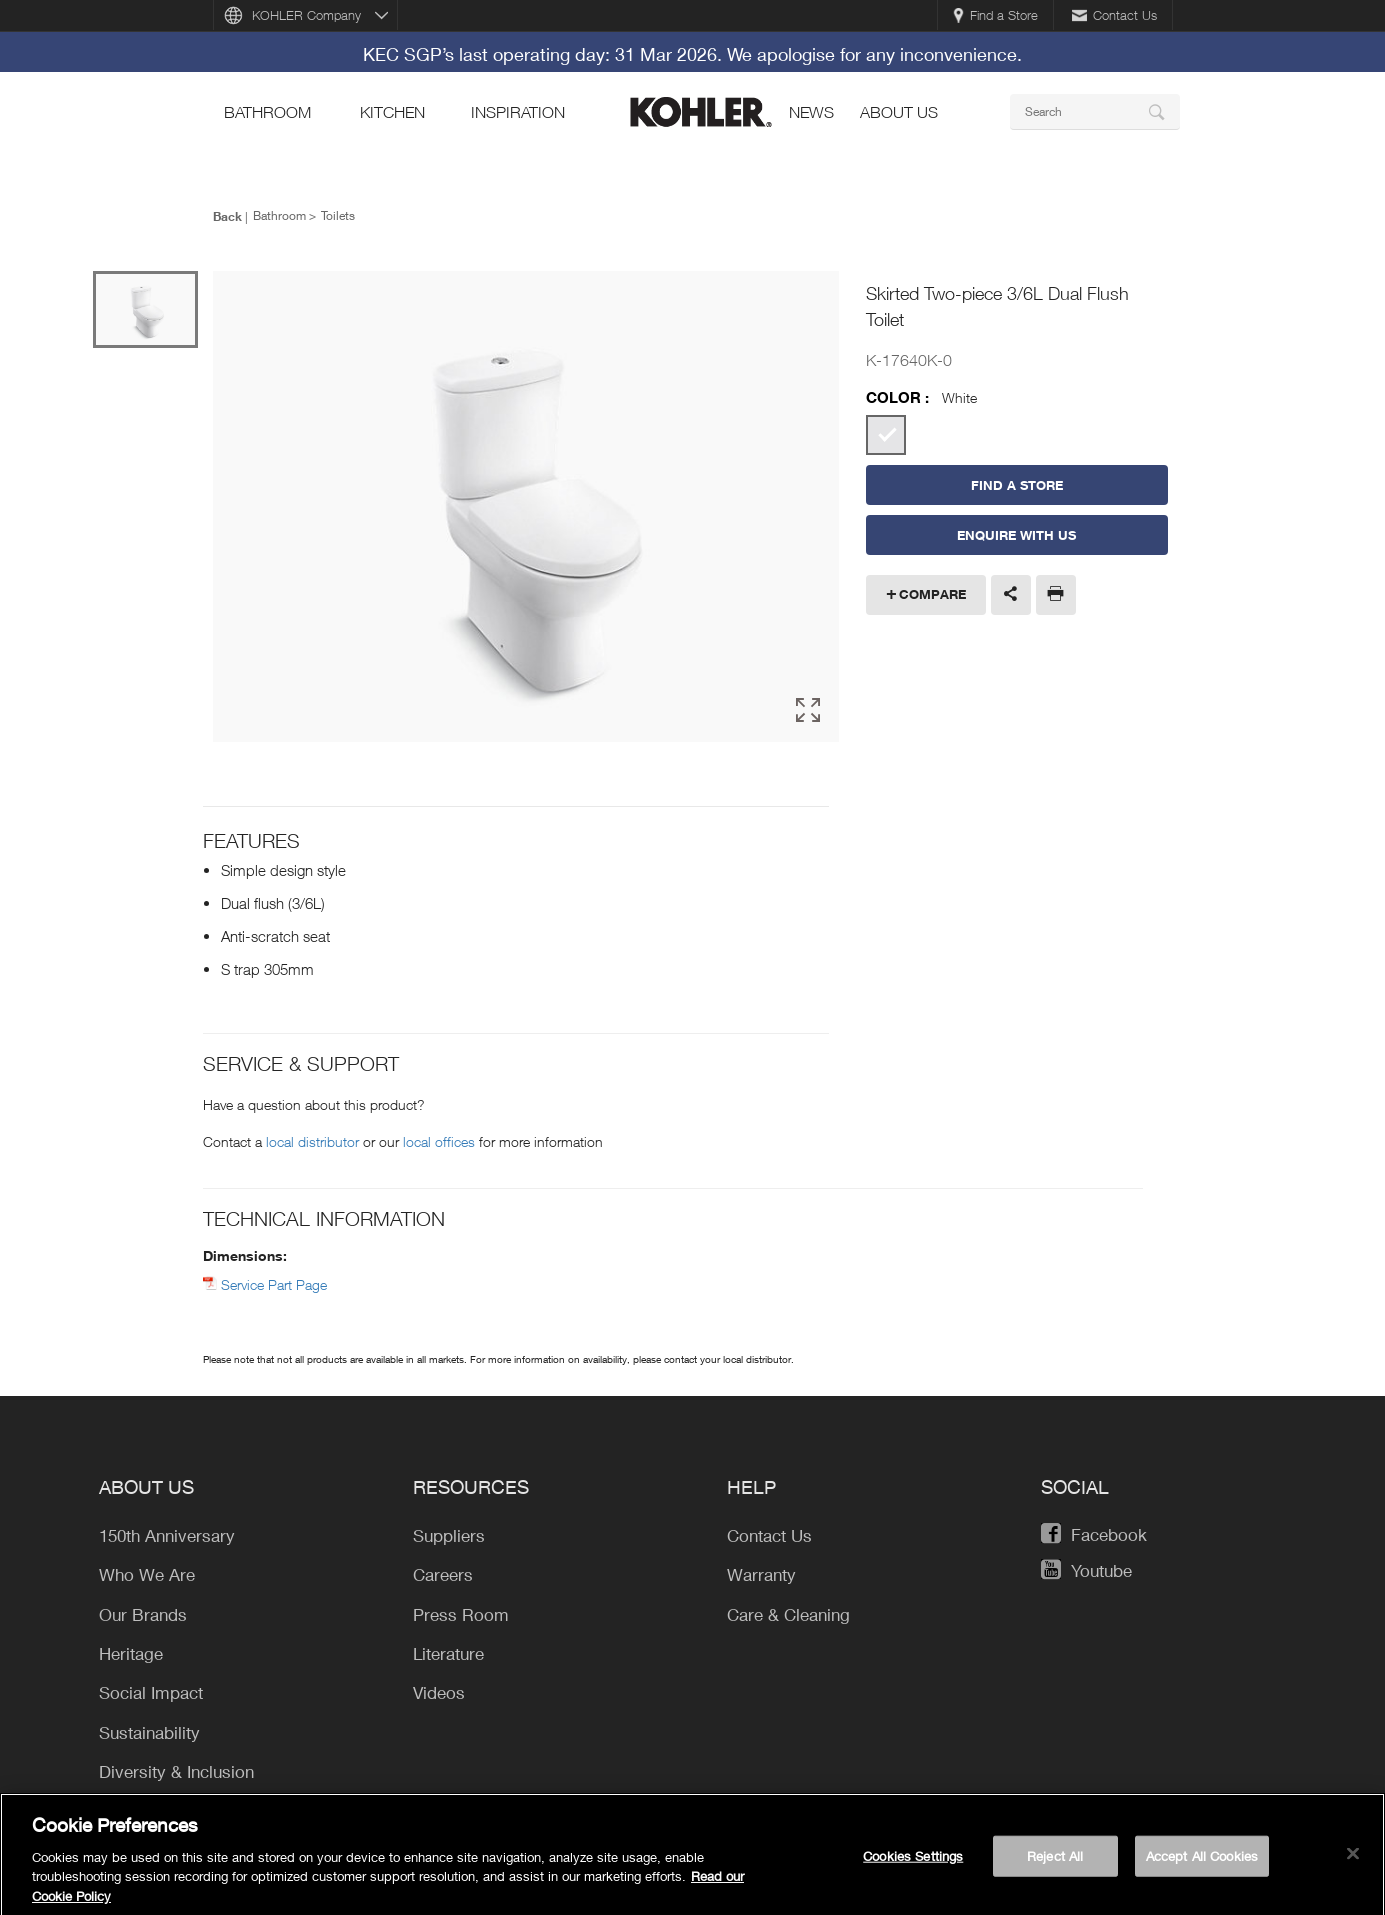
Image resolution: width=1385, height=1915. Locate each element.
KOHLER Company (306, 15)
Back (227, 216)
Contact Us (1114, 15)
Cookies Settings (913, 1862)
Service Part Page (274, 1284)
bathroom (267, 112)
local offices (439, 1141)
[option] (526, 506)
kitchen (392, 112)
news (811, 112)
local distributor (312, 1141)
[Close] (1353, 1860)
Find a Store (995, 15)
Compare (932, 594)
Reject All (1055, 1862)
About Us (899, 112)
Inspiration (518, 112)
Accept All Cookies (1202, 1862)
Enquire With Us (1016, 535)
